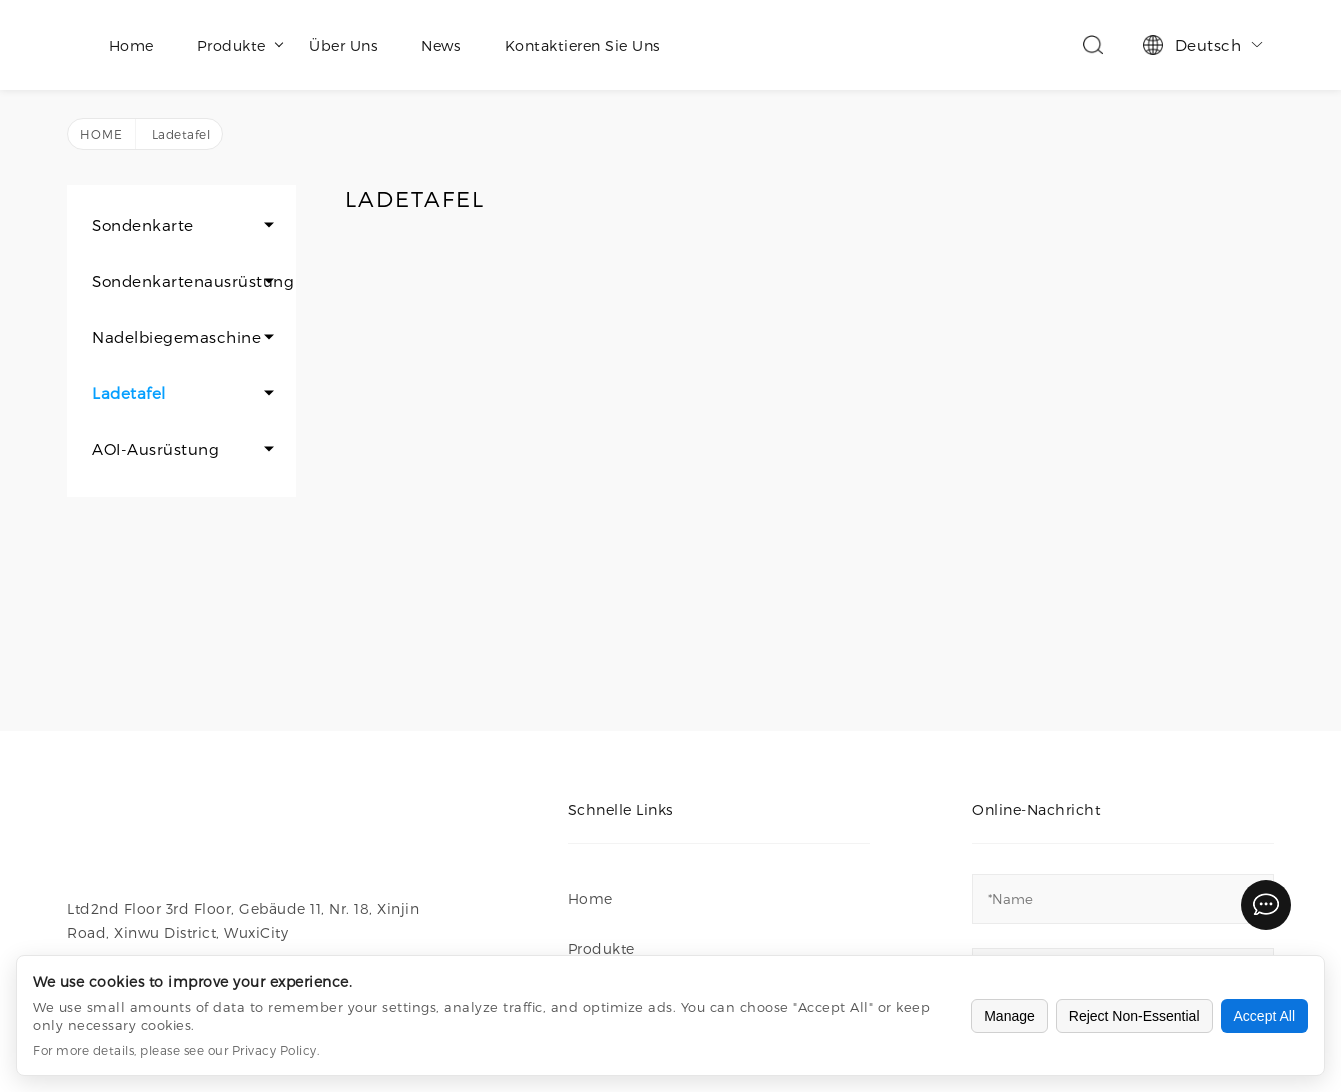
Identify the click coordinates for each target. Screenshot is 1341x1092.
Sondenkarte (143, 225)
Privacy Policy (274, 1050)
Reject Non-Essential (1134, 1016)
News (441, 45)
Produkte (240, 45)
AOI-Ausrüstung (155, 449)
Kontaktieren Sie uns (583, 45)
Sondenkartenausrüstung (193, 281)
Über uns (343, 45)
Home (131, 45)
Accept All (1264, 1016)
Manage (1009, 1016)
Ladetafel (129, 393)
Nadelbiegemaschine (176, 337)
